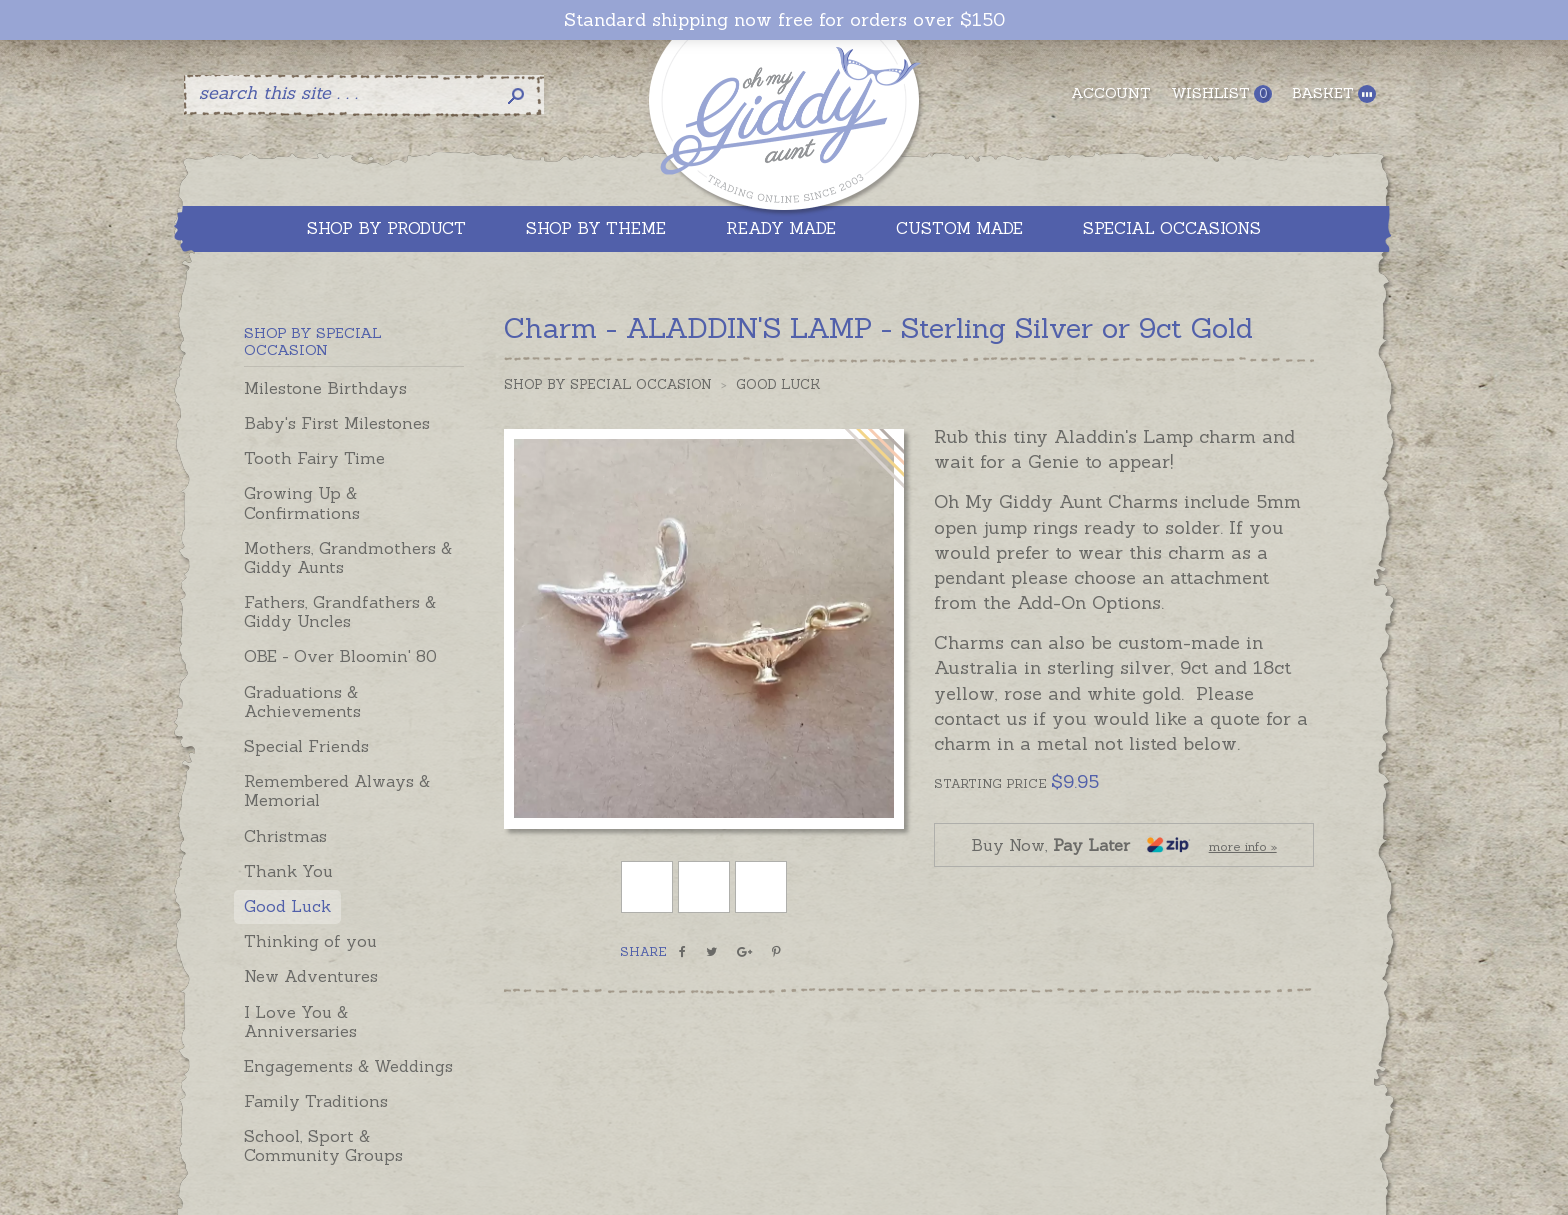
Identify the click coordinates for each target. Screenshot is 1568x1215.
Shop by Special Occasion (608, 384)
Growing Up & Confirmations (302, 502)
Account (1111, 93)
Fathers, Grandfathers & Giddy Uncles (340, 611)
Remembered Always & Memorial (337, 790)
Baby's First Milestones (337, 423)
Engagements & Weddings (348, 1066)
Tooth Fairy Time (314, 458)
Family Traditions (316, 1101)
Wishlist (1221, 93)
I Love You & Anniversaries (300, 1021)
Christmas (285, 836)
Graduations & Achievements (302, 701)
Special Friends (306, 746)
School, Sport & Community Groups (323, 1145)
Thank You (288, 871)
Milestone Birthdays (325, 388)
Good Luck (287, 906)
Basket (1334, 93)
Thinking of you (310, 941)
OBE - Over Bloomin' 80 (340, 656)
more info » (1243, 846)
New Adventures (311, 976)
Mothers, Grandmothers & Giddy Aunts (348, 557)
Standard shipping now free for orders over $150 (784, 20)
